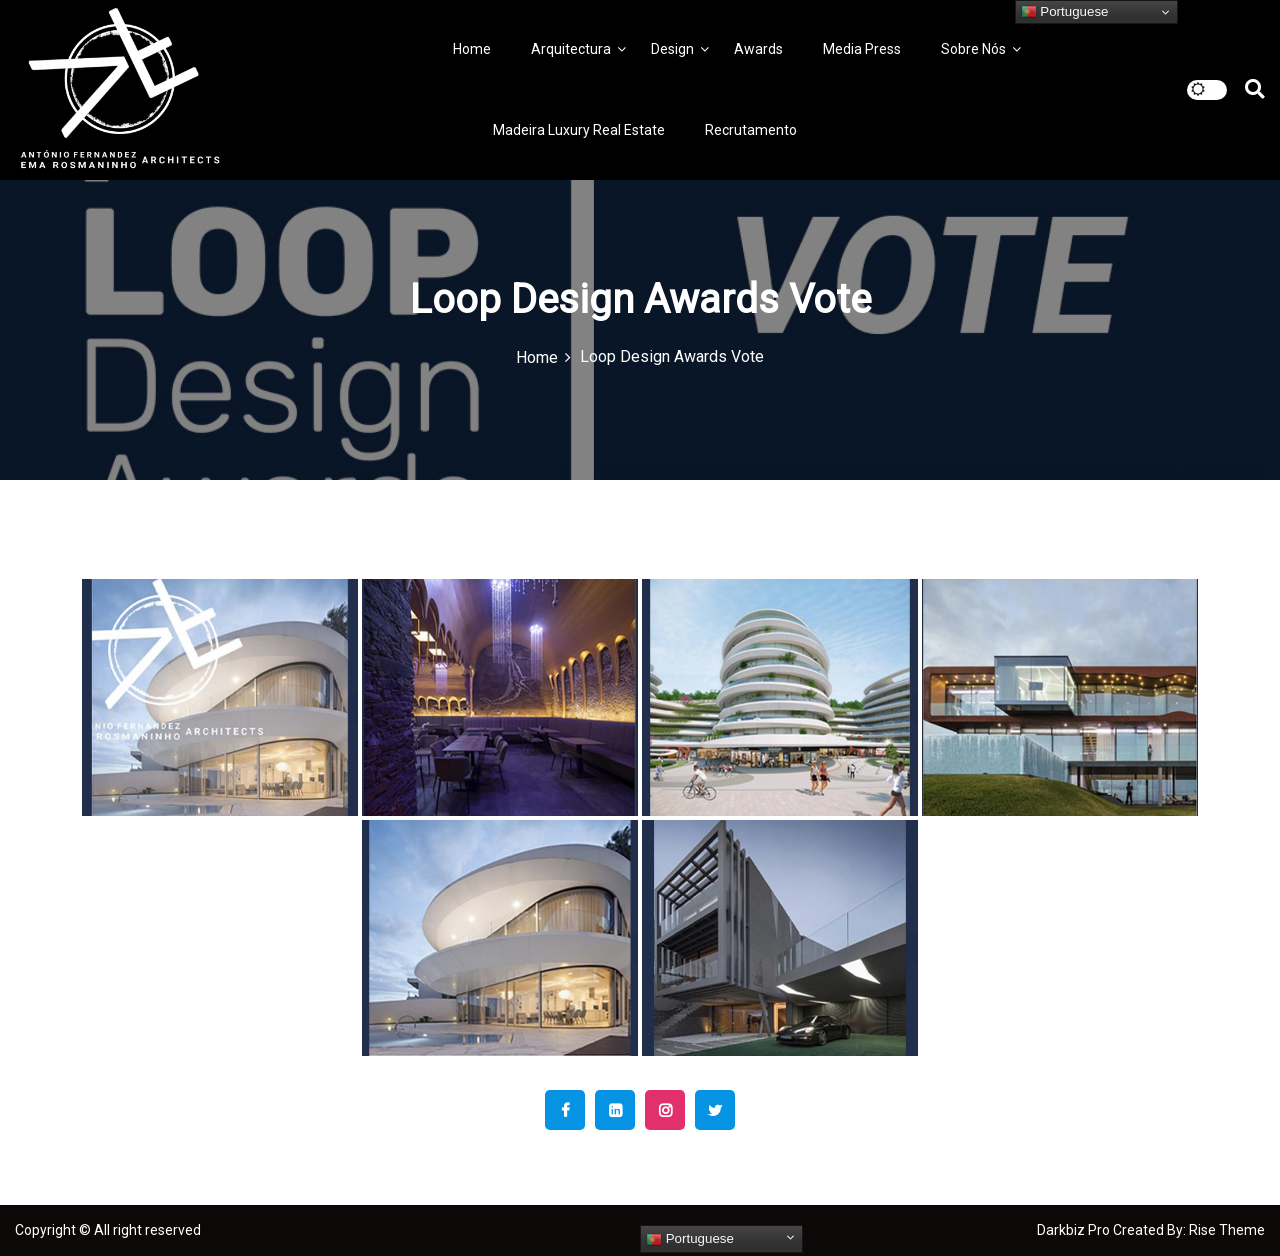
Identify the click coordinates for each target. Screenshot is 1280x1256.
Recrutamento (751, 130)
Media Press (862, 49)
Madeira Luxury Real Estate (579, 130)
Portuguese (690, 1239)
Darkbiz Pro (1075, 1230)
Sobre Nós (973, 49)
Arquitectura (571, 49)
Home (472, 49)
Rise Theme (1227, 1230)
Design (672, 49)
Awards (758, 49)
